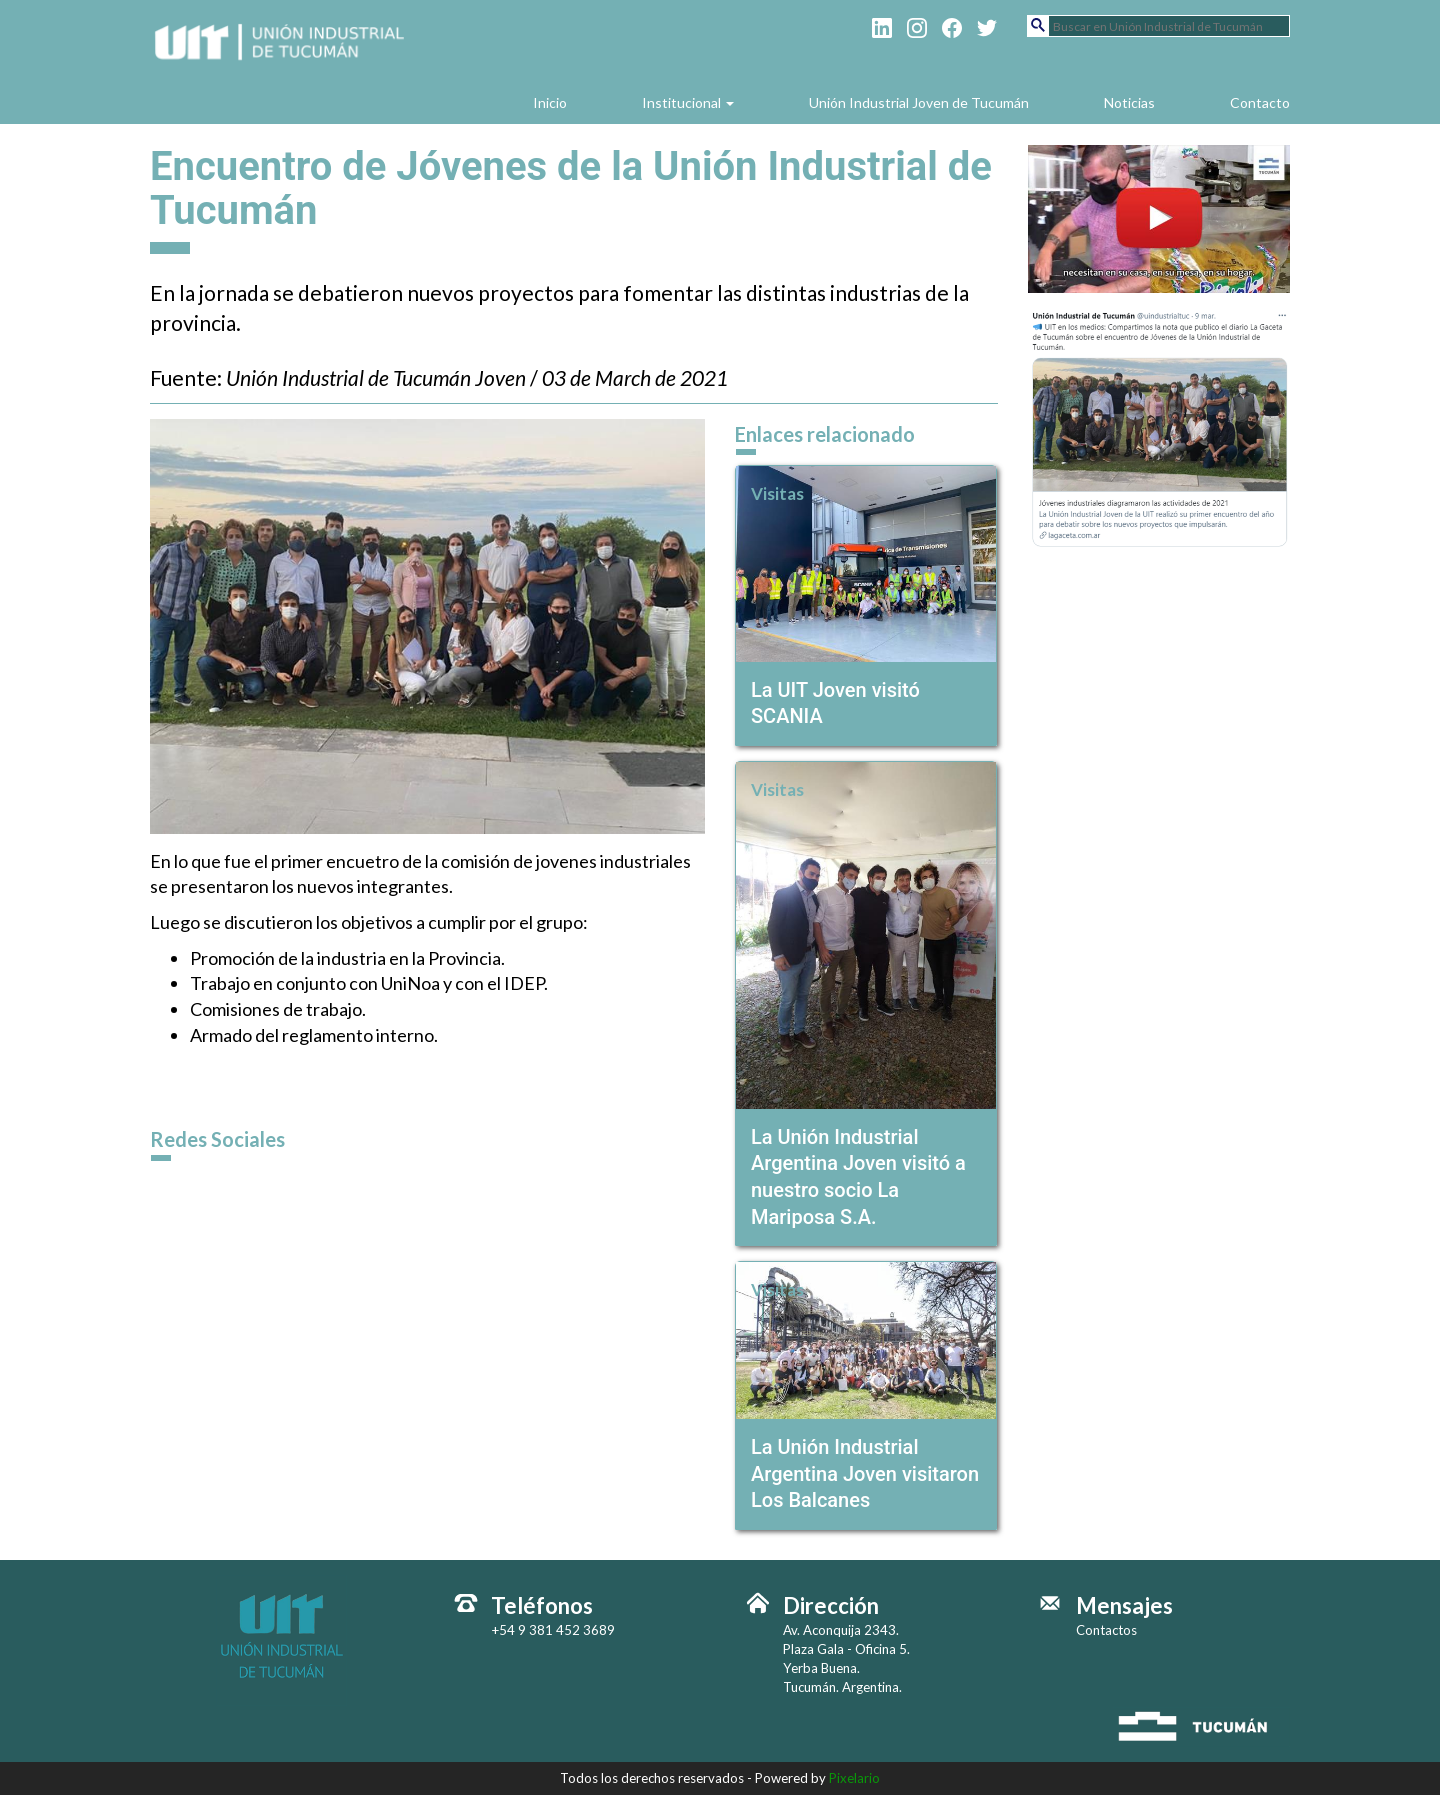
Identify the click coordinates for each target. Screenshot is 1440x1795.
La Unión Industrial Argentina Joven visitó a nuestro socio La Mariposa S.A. (858, 1177)
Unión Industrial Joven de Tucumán (919, 102)
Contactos (1106, 1630)
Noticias (1129, 102)
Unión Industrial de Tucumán (281, 62)
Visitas (777, 493)
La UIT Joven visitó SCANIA (835, 703)
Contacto (1260, 102)
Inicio (550, 102)
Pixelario (854, 1778)
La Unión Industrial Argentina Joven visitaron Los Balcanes (865, 1473)
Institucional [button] (688, 102)
